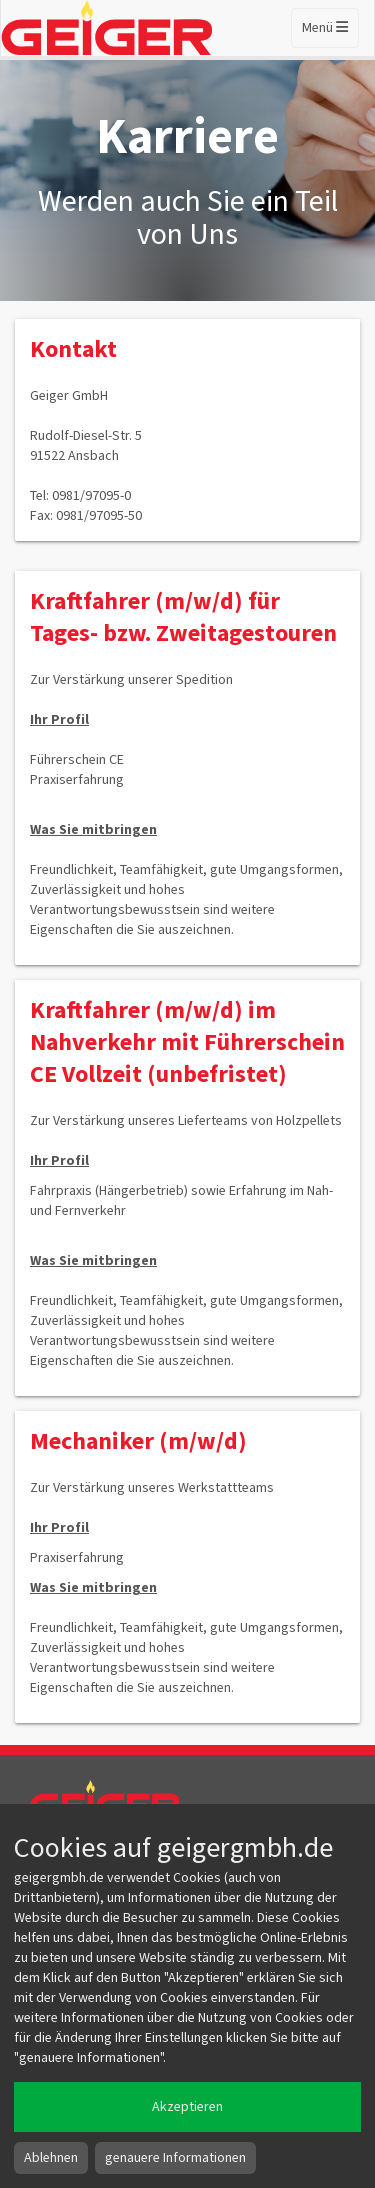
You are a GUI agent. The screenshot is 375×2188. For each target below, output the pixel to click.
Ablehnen (51, 2158)
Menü (325, 28)
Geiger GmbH (122, 1801)
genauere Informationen (175, 2158)
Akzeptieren (187, 2107)
